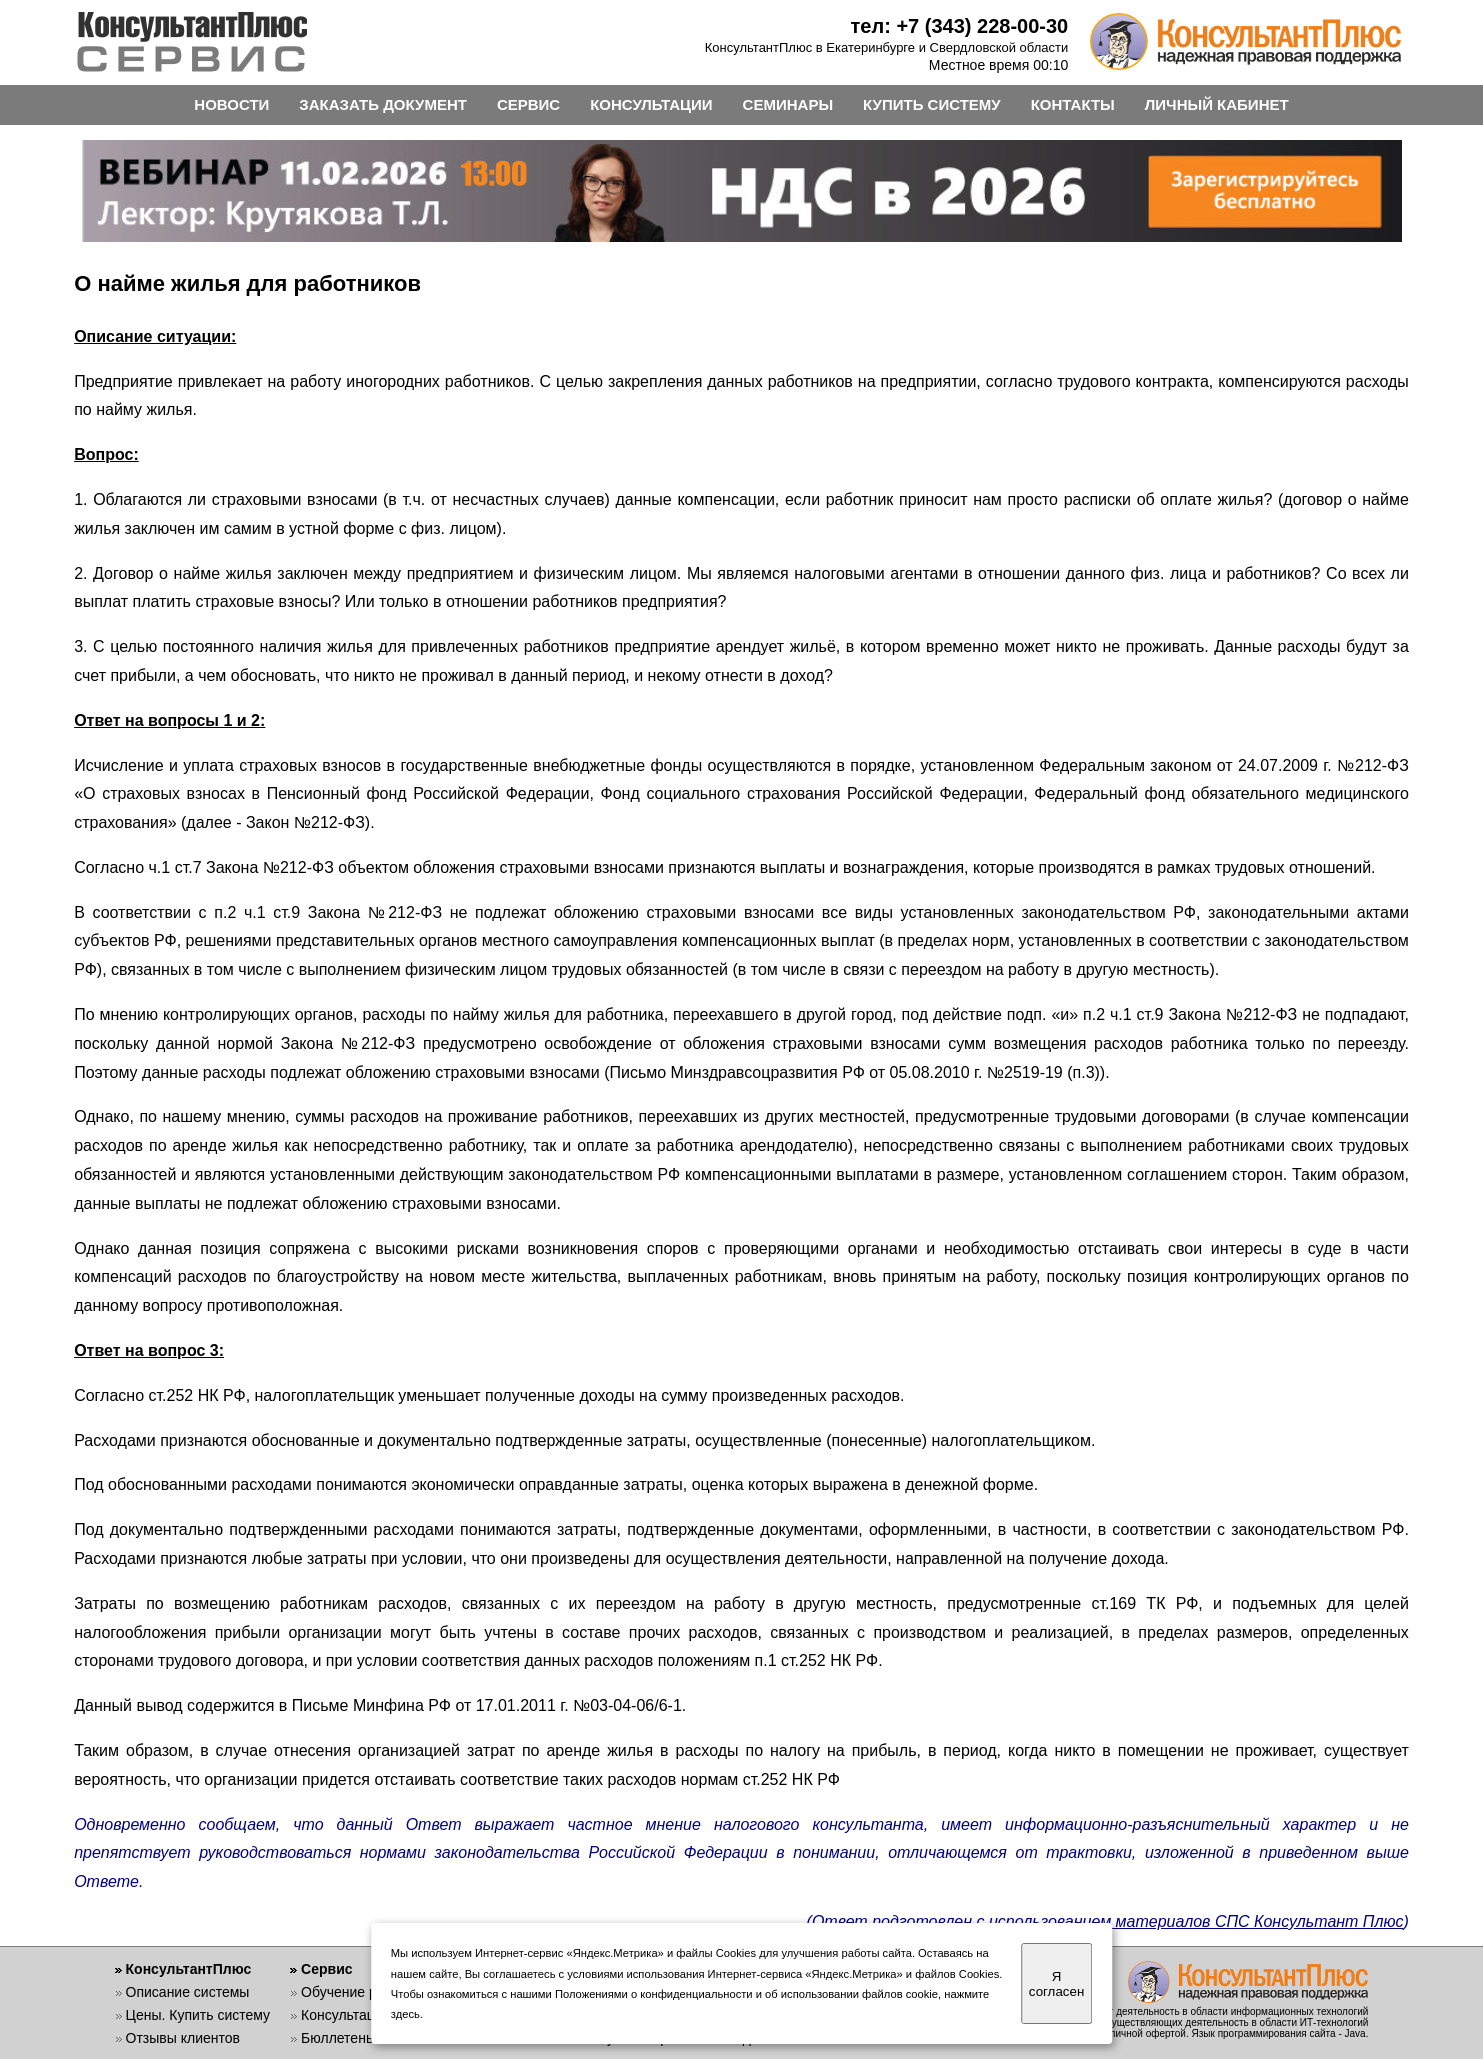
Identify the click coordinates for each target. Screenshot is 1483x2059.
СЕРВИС (528, 104)
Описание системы (188, 1992)
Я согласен (1056, 1984)
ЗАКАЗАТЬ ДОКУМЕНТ (383, 104)
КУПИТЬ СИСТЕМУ (932, 104)
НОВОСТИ (231, 104)
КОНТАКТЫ (1073, 104)
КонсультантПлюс (189, 1969)
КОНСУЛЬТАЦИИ (651, 104)
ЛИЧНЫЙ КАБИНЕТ (1217, 104)
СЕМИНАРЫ (788, 104)
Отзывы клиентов (183, 2038)
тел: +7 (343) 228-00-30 (960, 26)
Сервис (326, 1969)
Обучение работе (357, 1992)
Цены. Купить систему (198, 2015)
